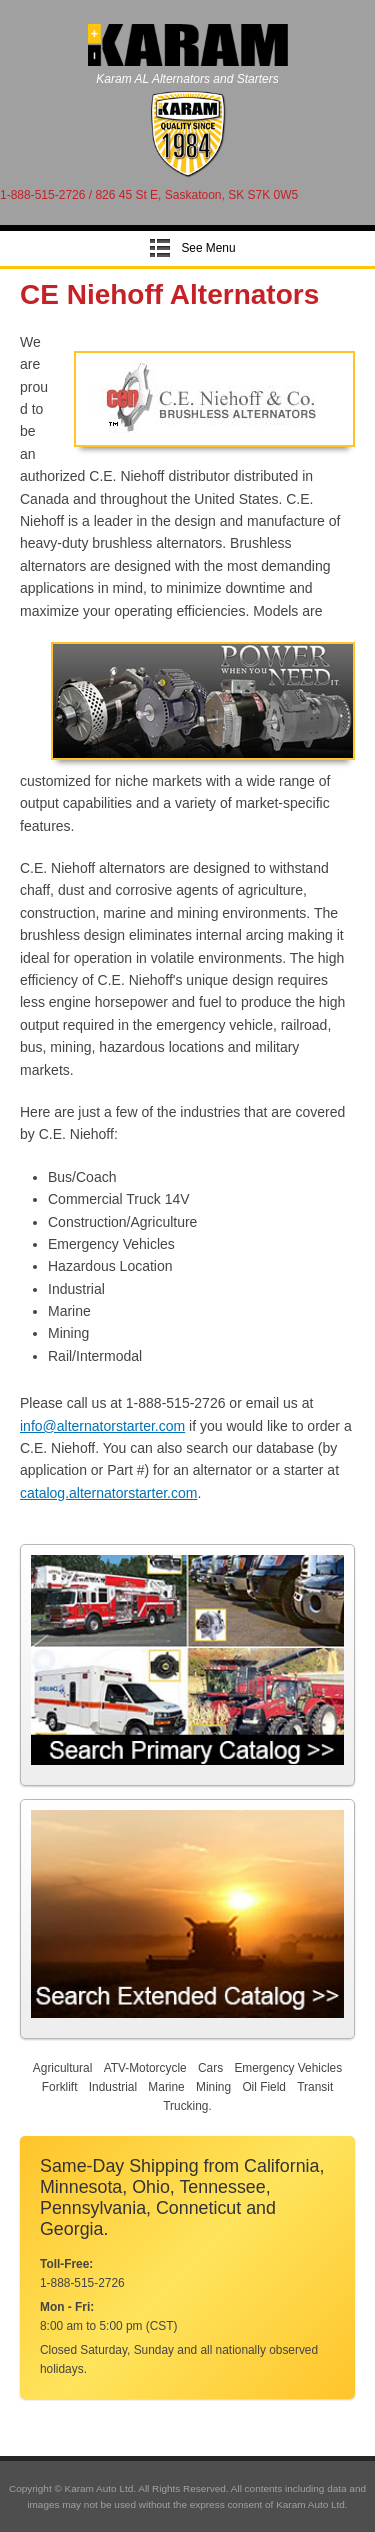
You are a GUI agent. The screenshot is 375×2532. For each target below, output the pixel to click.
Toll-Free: (66, 2264)
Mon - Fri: (67, 2307)
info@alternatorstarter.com (102, 1426)
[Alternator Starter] (187, 174)
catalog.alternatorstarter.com (108, 1493)
